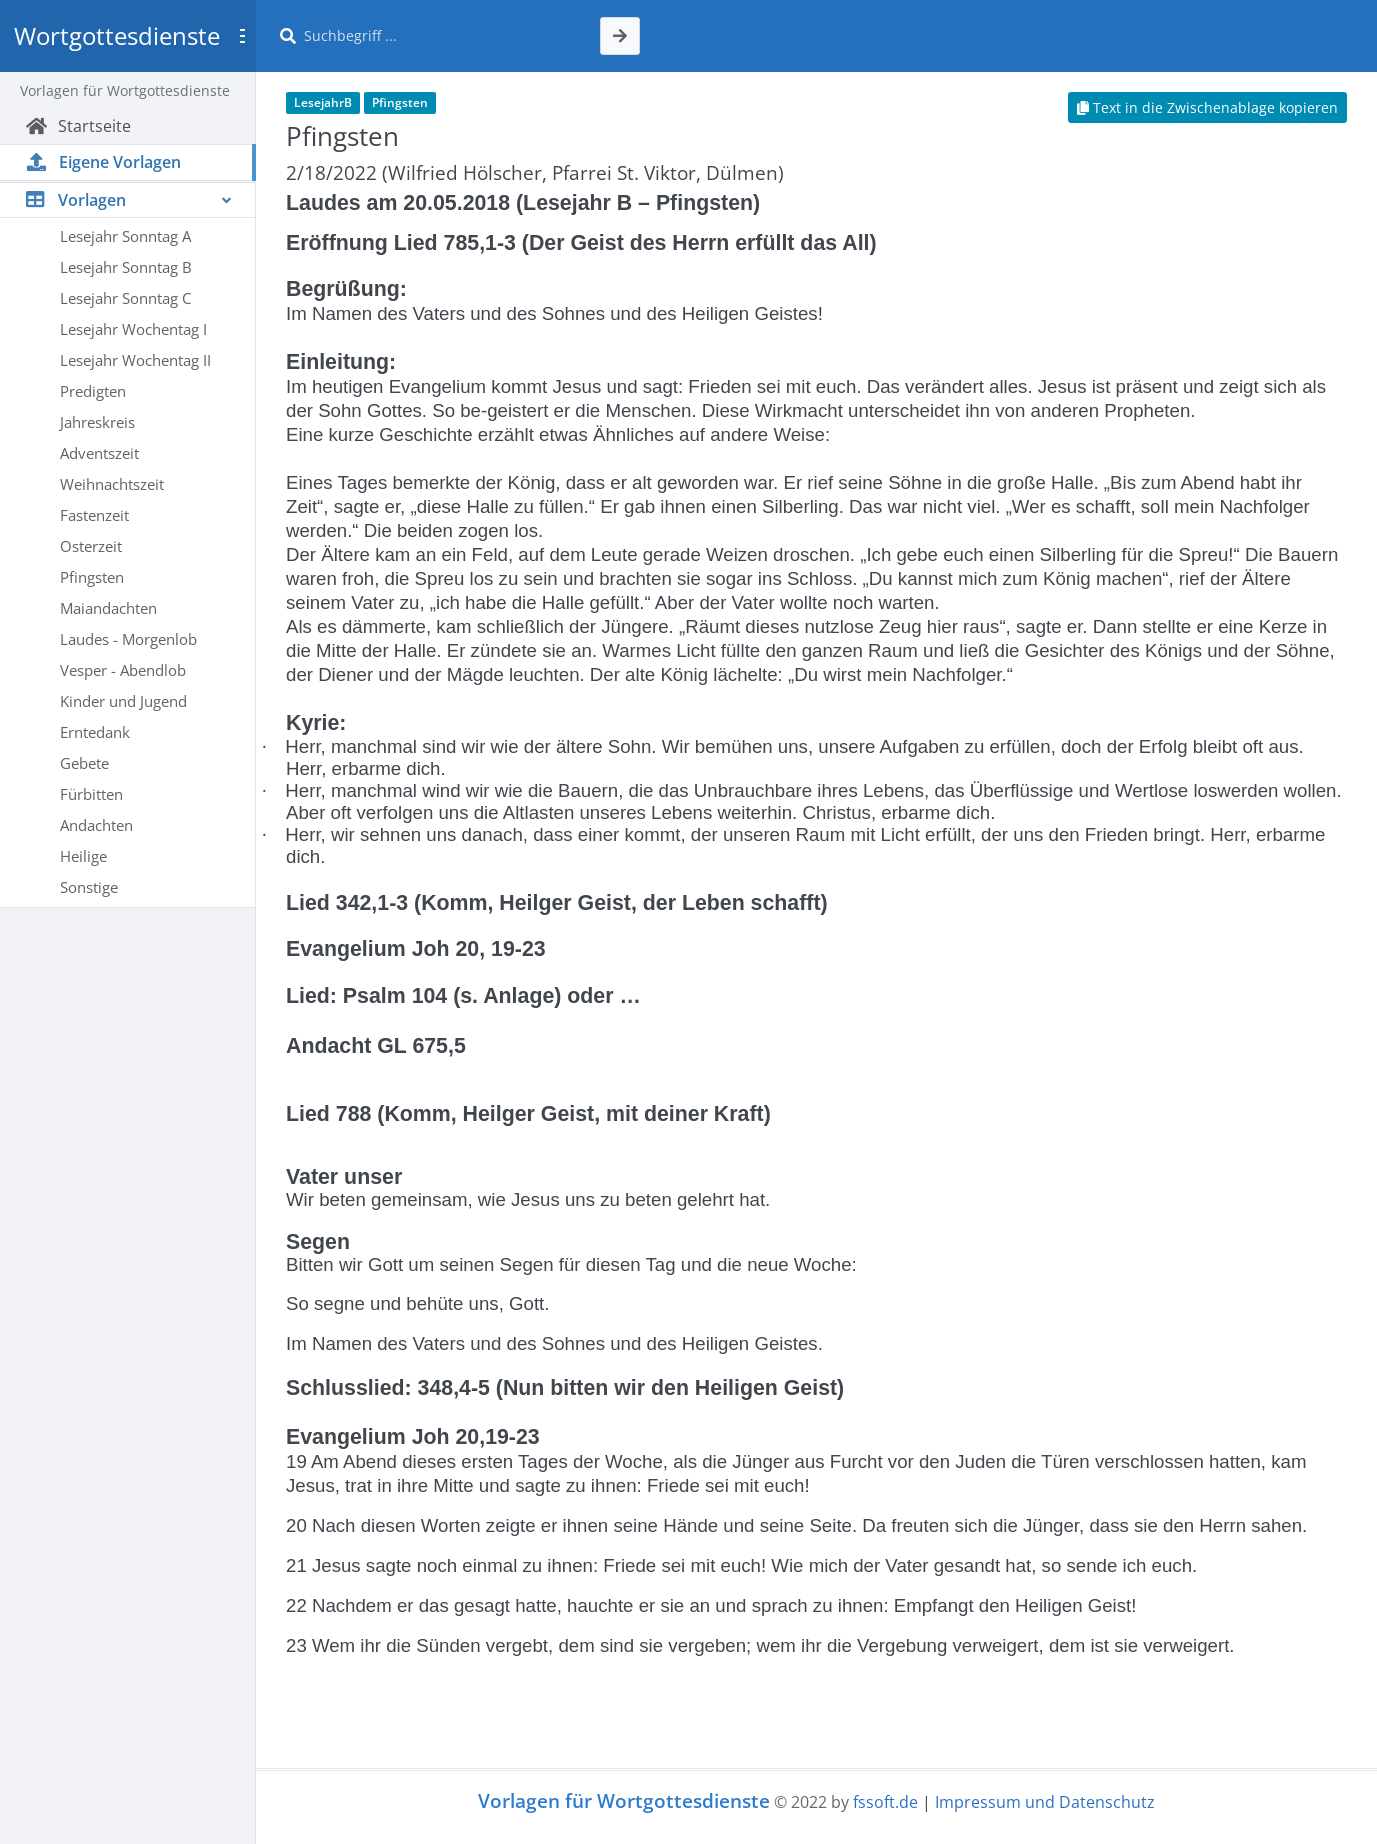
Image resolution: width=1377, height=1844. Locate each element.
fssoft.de (885, 1802)
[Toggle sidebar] (242, 36)
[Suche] (440, 36)
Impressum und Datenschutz (1045, 1802)
